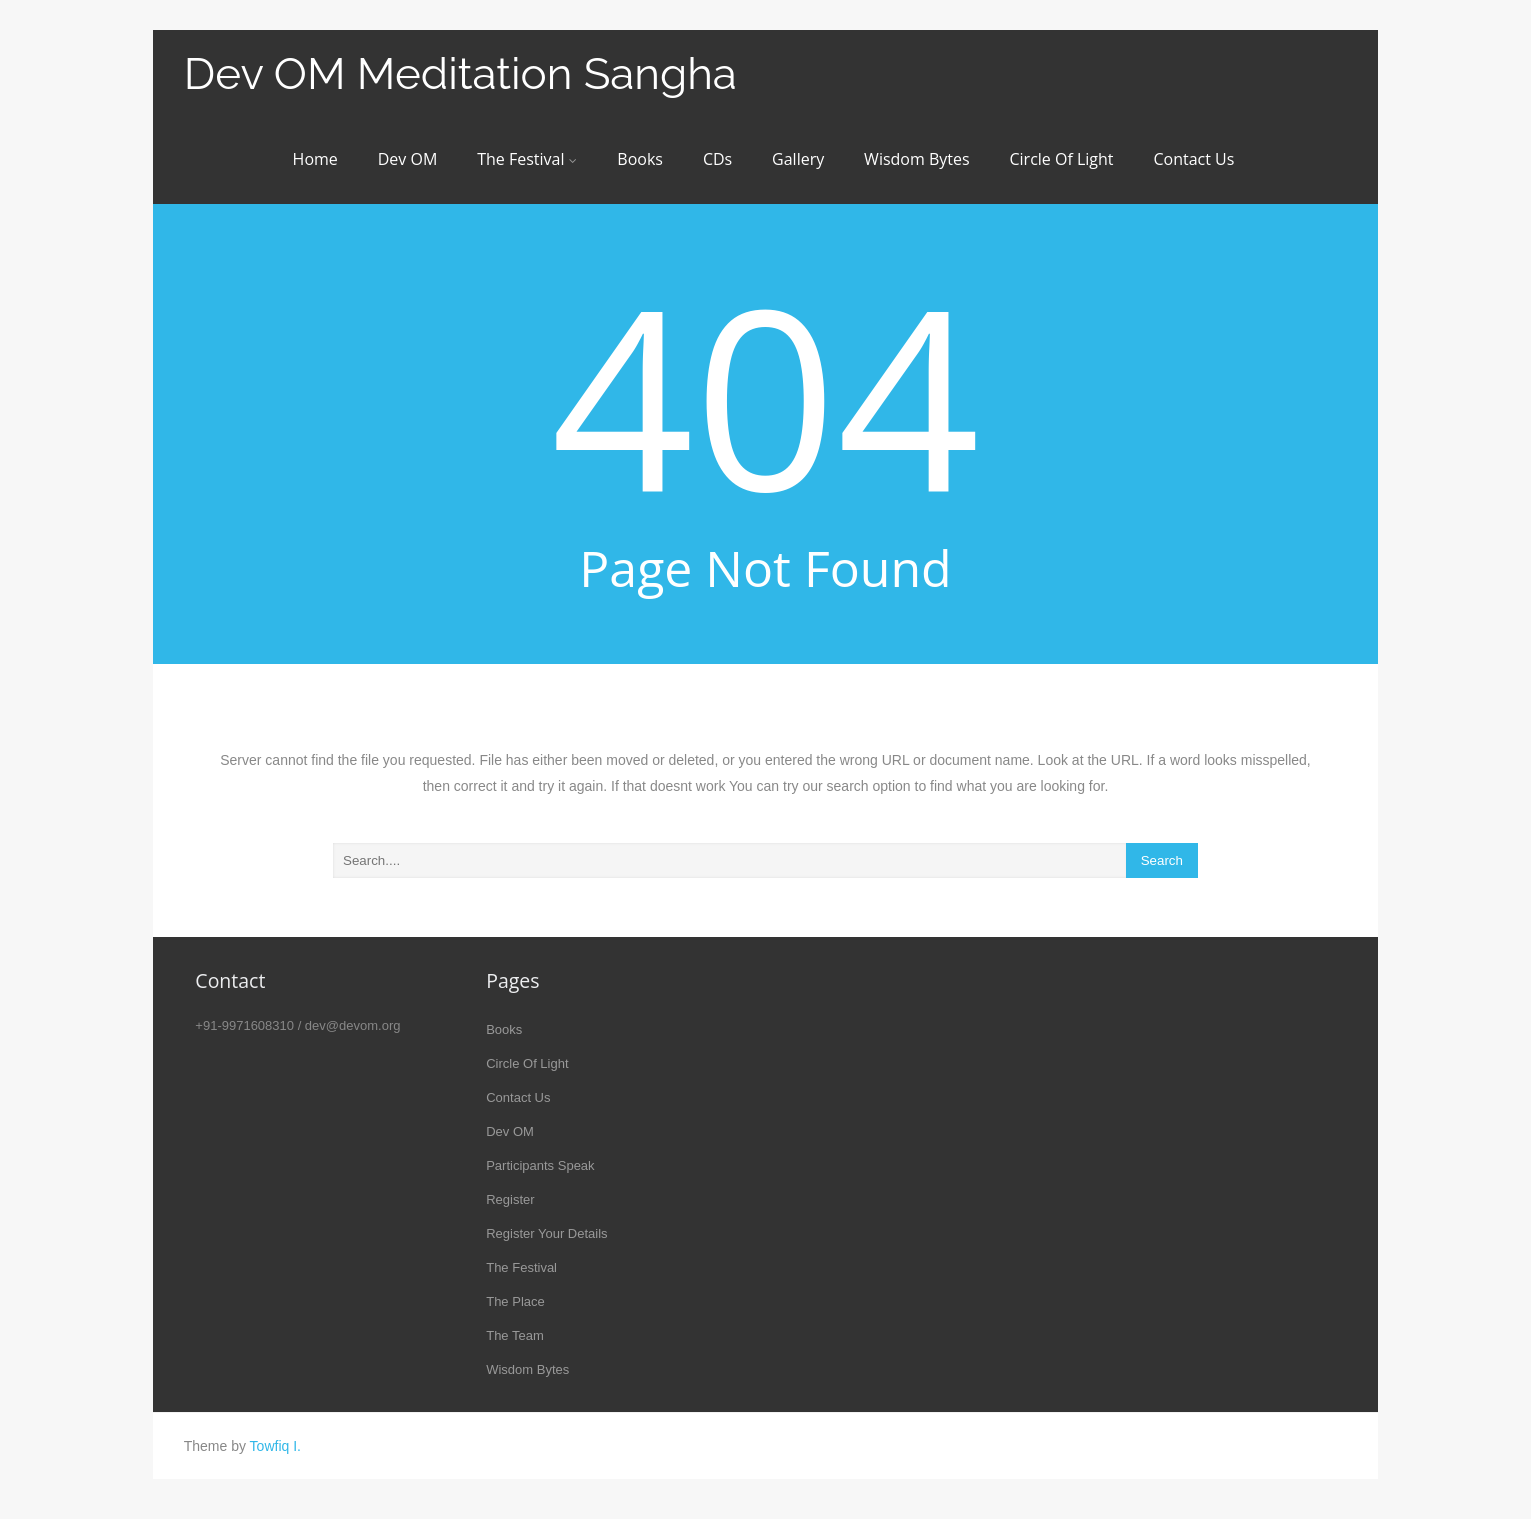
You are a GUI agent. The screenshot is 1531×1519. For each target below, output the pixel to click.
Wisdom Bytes (916, 159)
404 (765, 394)
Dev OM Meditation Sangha (460, 73)
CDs (717, 159)
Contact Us (1193, 159)
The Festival (527, 159)
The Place (515, 1301)
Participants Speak (540, 1165)
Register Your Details (546, 1233)
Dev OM (408, 159)
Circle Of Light (1061, 159)
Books (640, 159)
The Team (515, 1335)
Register (510, 1199)
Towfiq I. (275, 1446)
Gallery (798, 159)
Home (315, 159)
